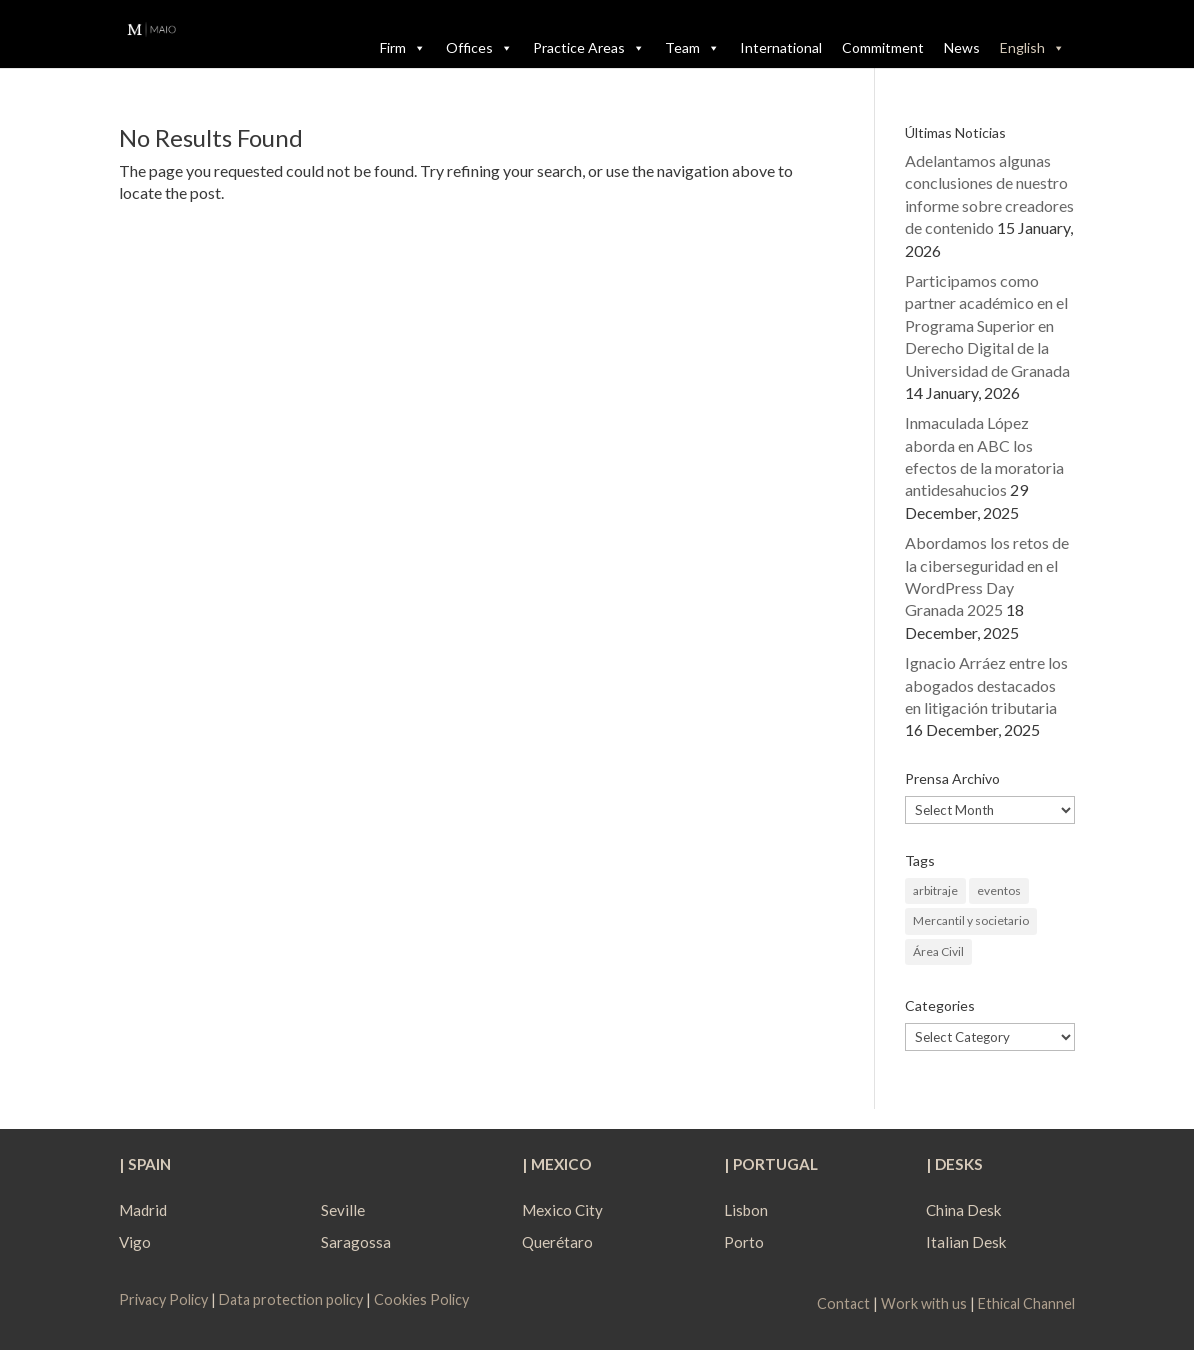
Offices (479, 48)
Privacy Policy (165, 1299)
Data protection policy (291, 1299)
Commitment (883, 47)
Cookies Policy (421, 1299)
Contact (843, 1303)
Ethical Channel (1026, 1303)
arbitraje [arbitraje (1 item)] (935, 890)
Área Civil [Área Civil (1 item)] (938, 951)
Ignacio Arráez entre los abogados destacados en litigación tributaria (986, 685)
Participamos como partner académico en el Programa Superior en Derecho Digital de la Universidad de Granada (987, 325)
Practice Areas (589, 48)
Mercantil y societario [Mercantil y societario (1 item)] (971, 920)
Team (692, 48)
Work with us (924, 1303)
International (781, 47)
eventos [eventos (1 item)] (999, 890)
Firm (403, 48)
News (962, 47)
